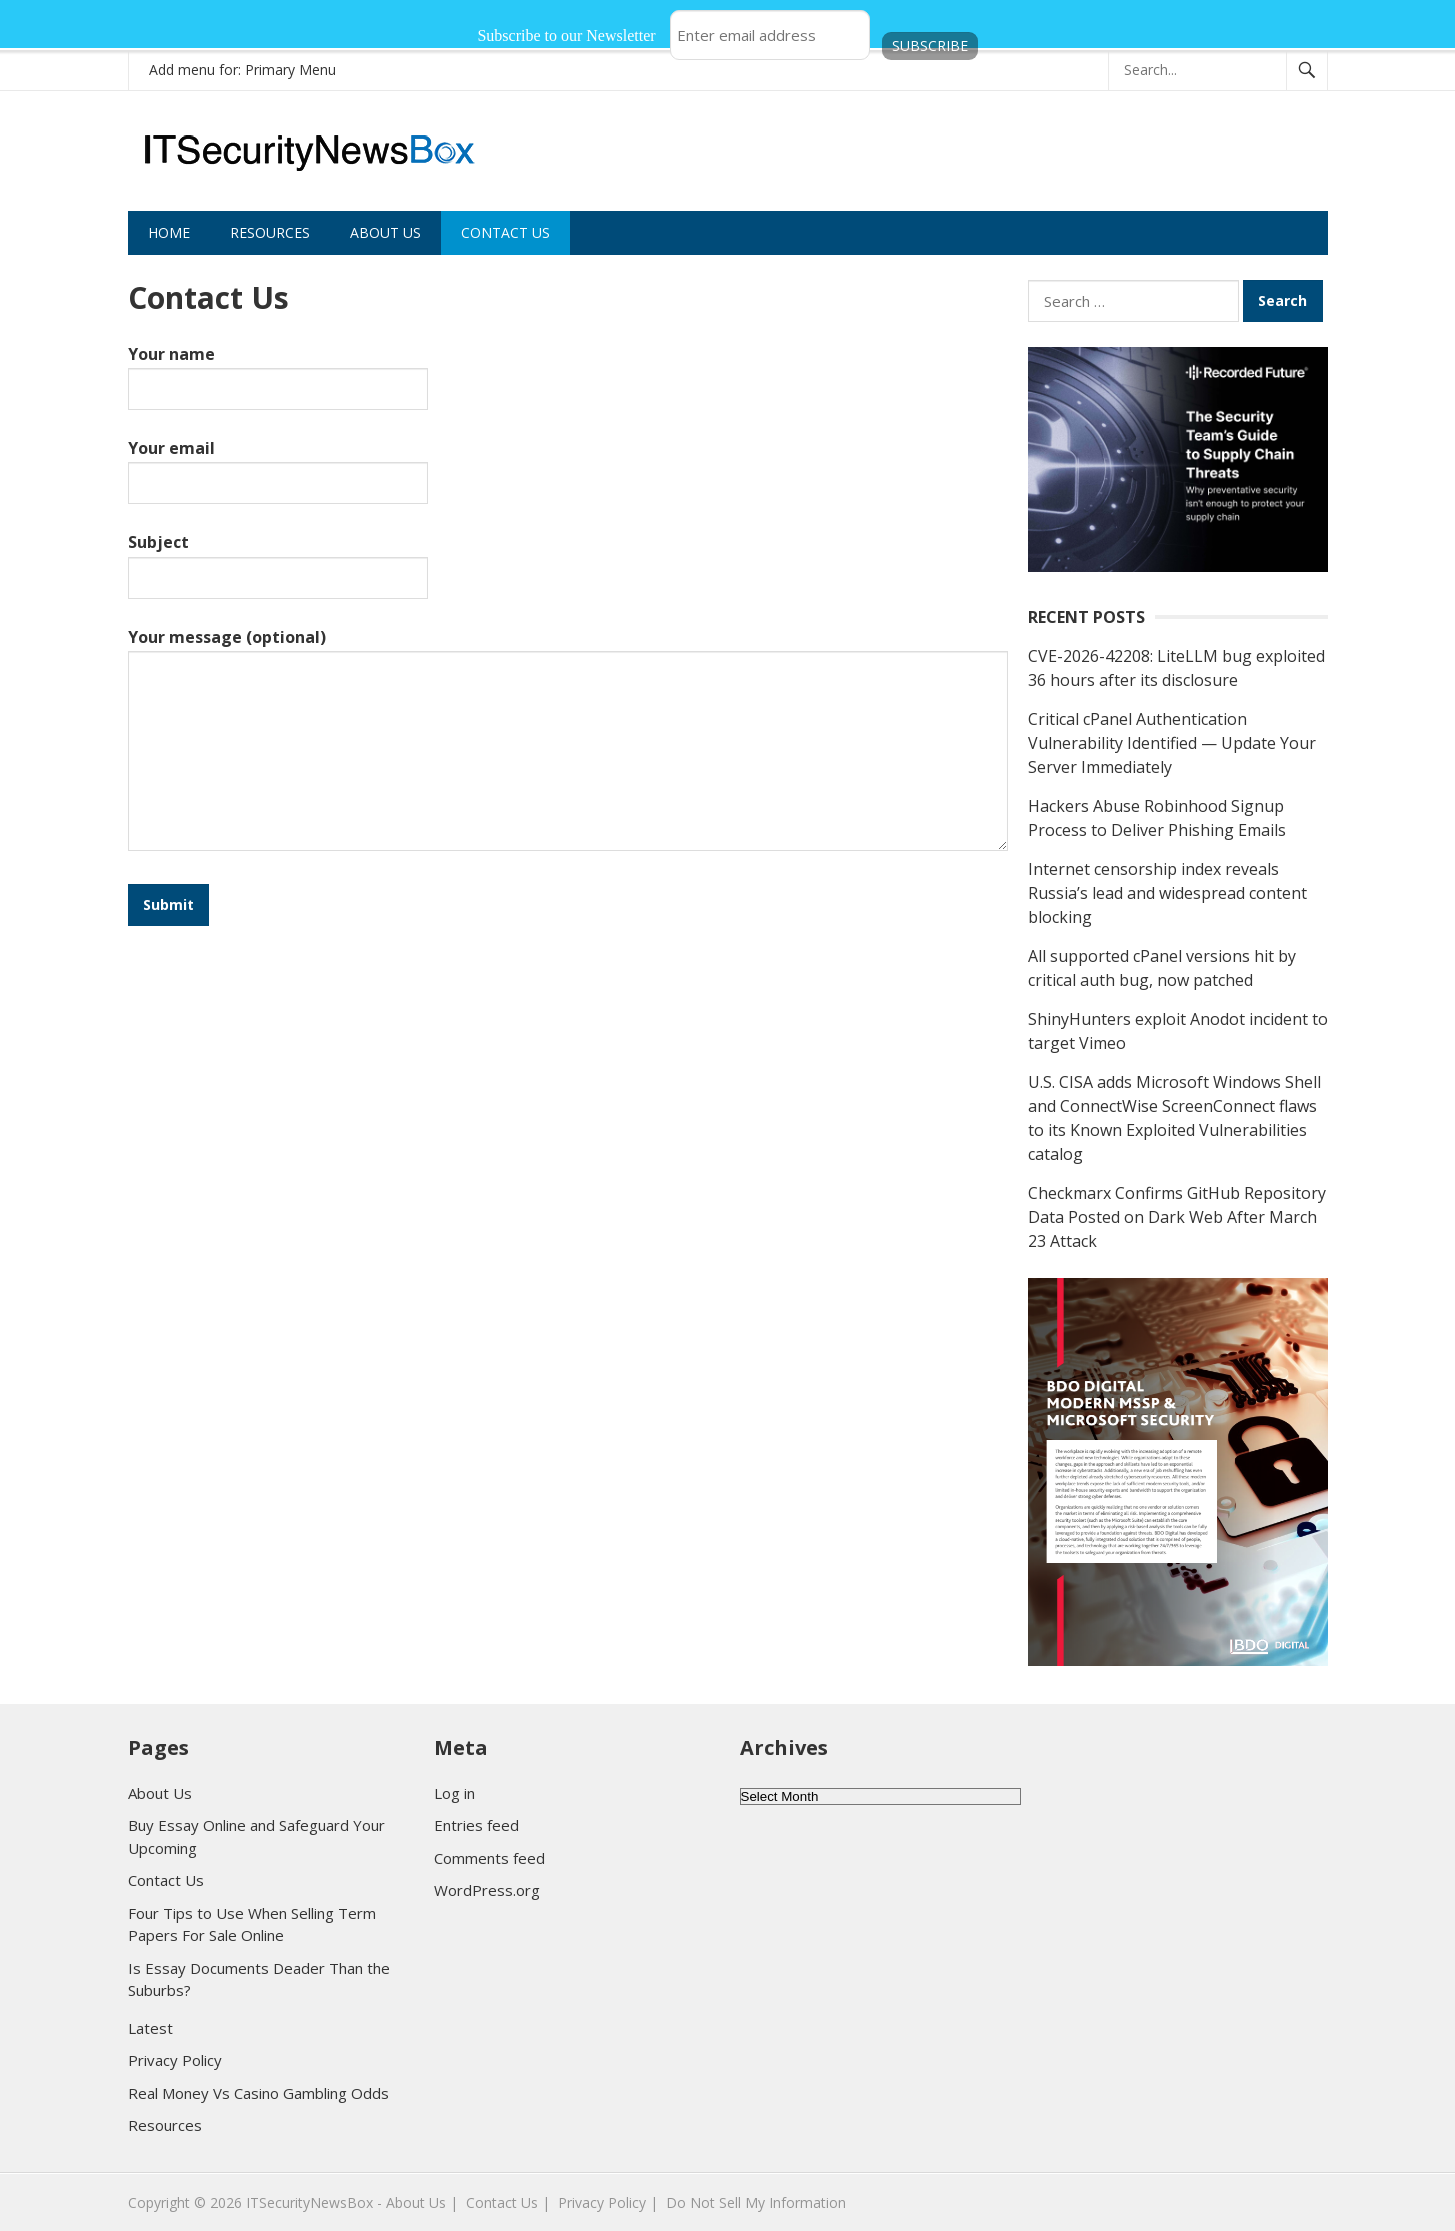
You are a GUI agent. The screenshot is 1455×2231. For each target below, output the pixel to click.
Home (169, 232)
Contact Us (505, 232)
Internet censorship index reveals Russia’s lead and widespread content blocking (1167, 893)
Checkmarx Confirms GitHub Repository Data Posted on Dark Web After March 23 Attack (1177, 1217)
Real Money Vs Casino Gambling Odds (258, 2093)
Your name (278, 370)
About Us (385, 232)
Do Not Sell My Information (756, 2202)
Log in (454, 1793)
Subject (278, 558)
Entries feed (476, 1825)
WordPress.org (487, 1890)
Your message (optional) (568, 741)
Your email (278, 464)
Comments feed (489, 1858)
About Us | (422, 2202)
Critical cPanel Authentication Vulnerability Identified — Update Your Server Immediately (1172, 743)
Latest (150, 2028)
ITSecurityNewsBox (309, 2202)
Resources (270, 232)
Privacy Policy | (608, 2202)
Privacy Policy (175, 2060)
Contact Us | (508, 2202)
